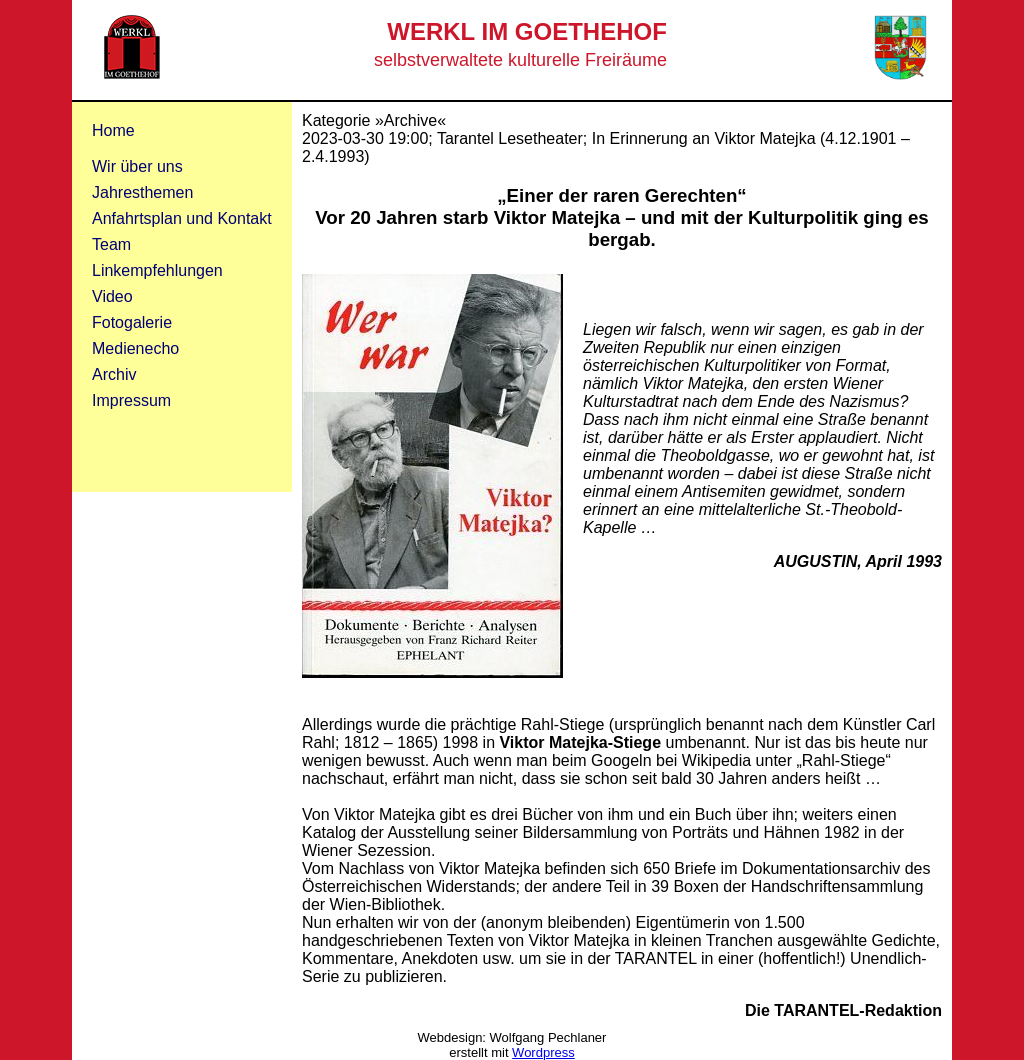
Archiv (114, 374)
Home (113, 130)
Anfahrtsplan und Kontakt (182, 218)
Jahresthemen (142, 192)
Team (111, 244)
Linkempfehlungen (157, 270)
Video (112, 296)
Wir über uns (137, 166)
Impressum (131, 400)
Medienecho (135, 348)
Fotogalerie (132, 322)
